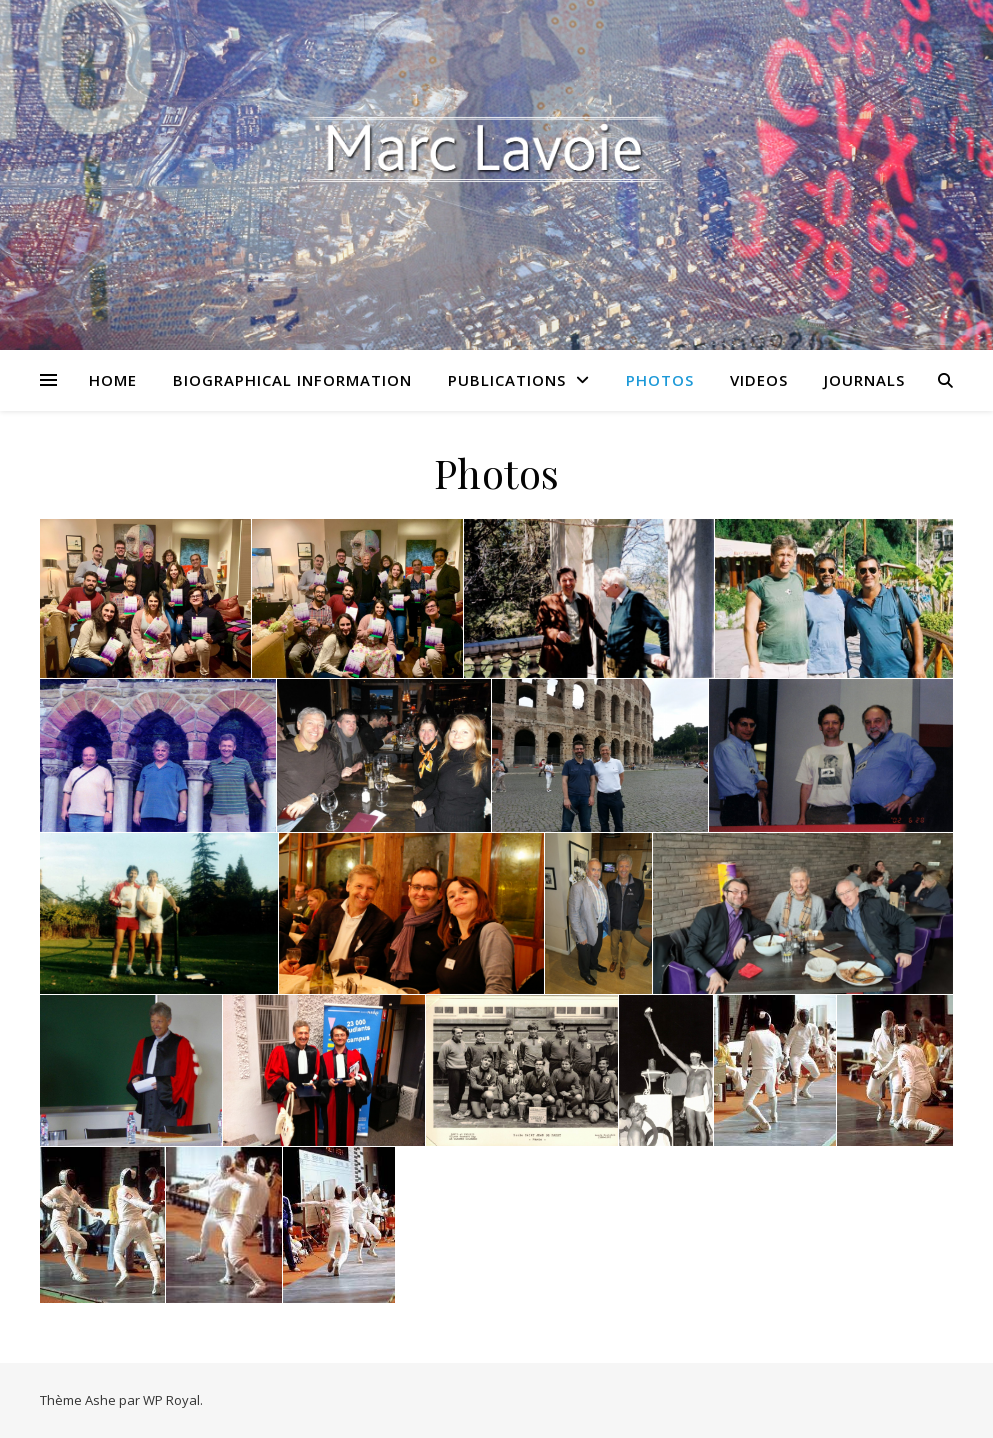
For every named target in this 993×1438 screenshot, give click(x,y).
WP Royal (171, 1400)
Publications (507, 380)
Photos (660, 380)
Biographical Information (292, 380)
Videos (759, 380)
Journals (864, 380)
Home (113, 380)
